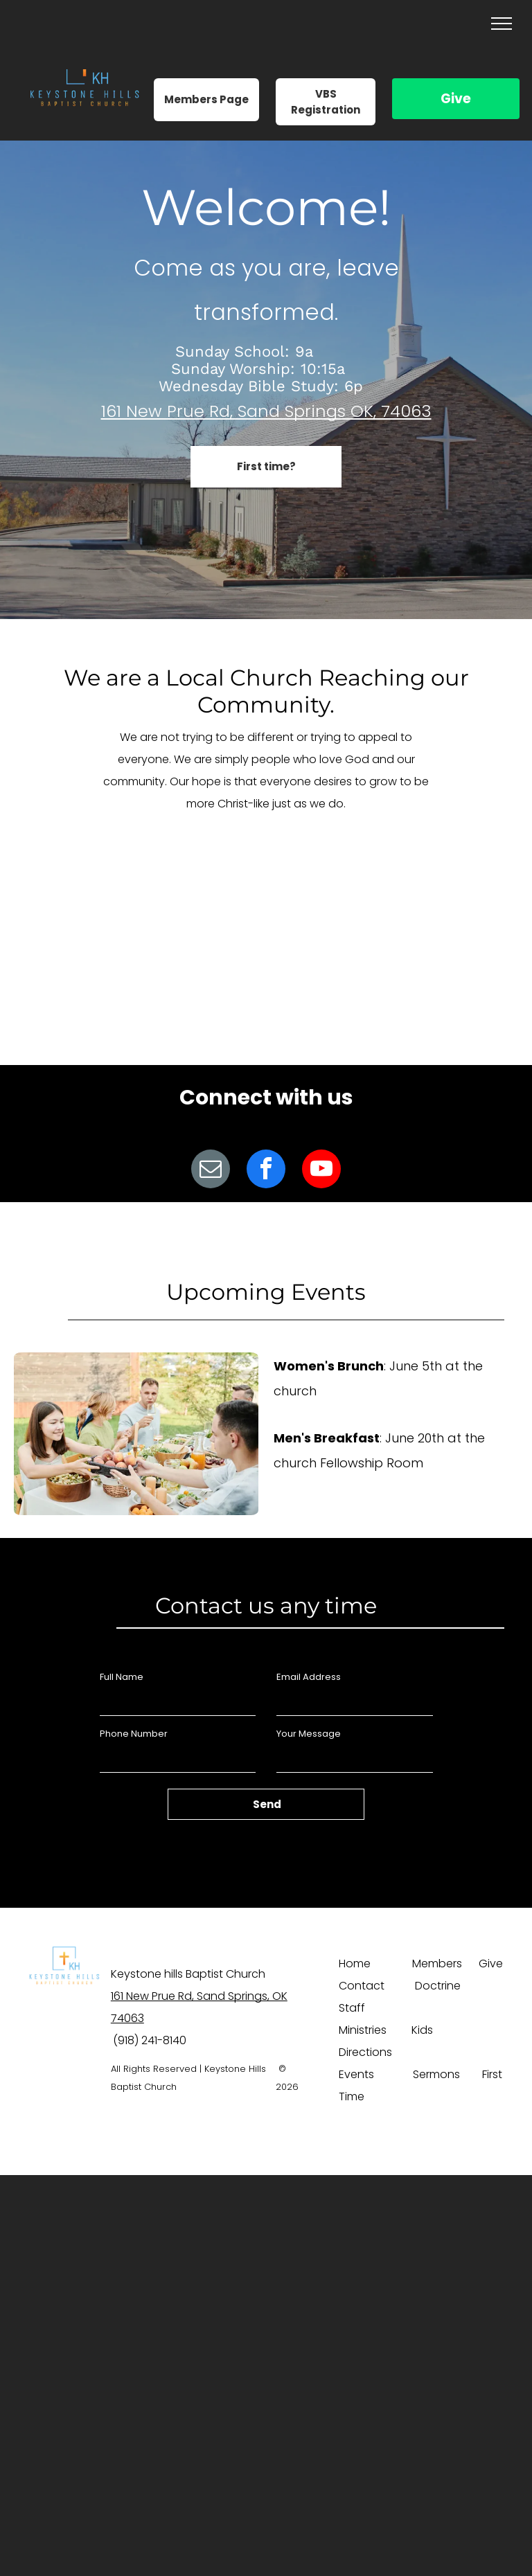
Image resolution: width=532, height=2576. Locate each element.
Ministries (363, 2030)
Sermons (436, 2074)
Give (456, 98)
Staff (352, 2008)
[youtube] (321, 1171)
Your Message (308, 1733)
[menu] (502, 24)
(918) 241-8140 (149, 2040)
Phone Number (134, 1733)
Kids (422, 2030)
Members (437, 1963)
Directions (365, 2052)
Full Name (121, 1676)
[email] (210, 1171)
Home (355, 1963)
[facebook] (266, 1171)
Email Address (308, 1676)
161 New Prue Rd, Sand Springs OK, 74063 (266, 411)
